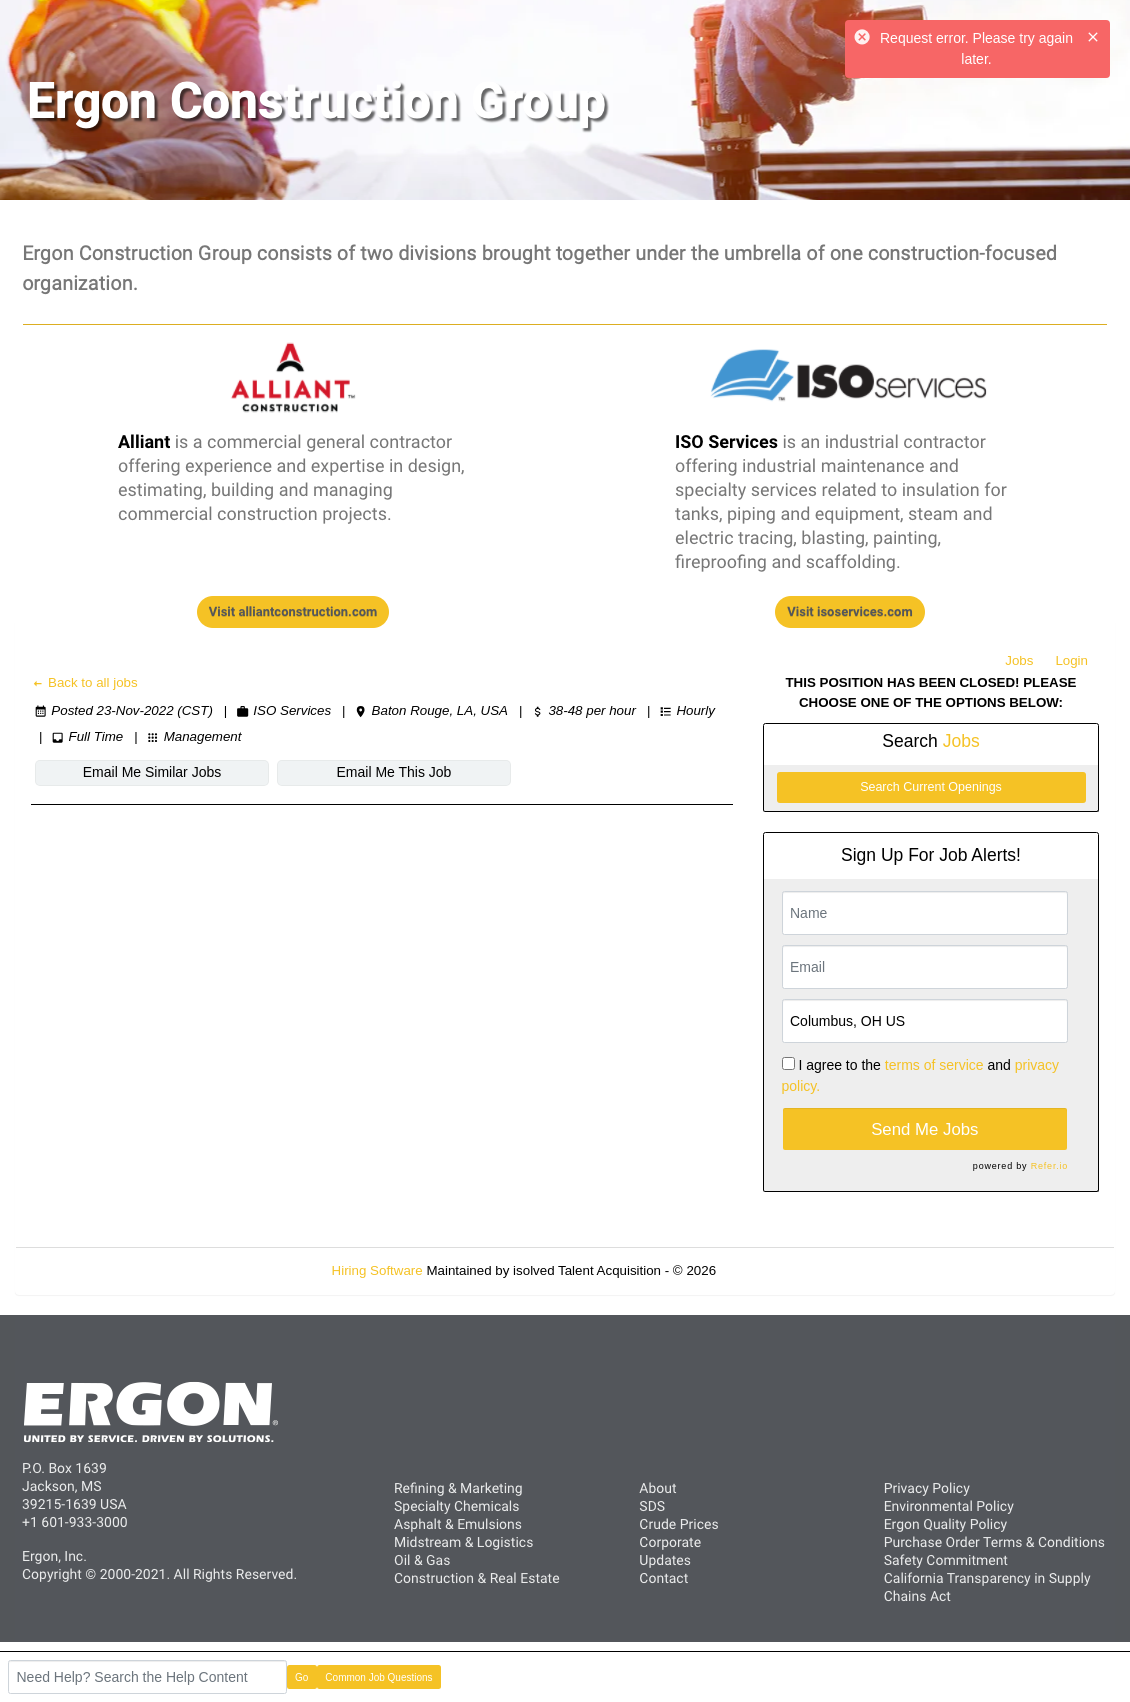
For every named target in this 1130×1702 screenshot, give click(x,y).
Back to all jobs (84, 682)
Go (301, 1677)
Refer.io (1049, 1166)
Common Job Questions (378, 1677)
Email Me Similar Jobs (152, 772)
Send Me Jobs (924, 1129)
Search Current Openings (931, 787)
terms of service (934, 1065)
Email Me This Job (394, 772)
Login (1071, 660)
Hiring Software (377, 1270)
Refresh (775, 1270)
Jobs (1019, 660)
